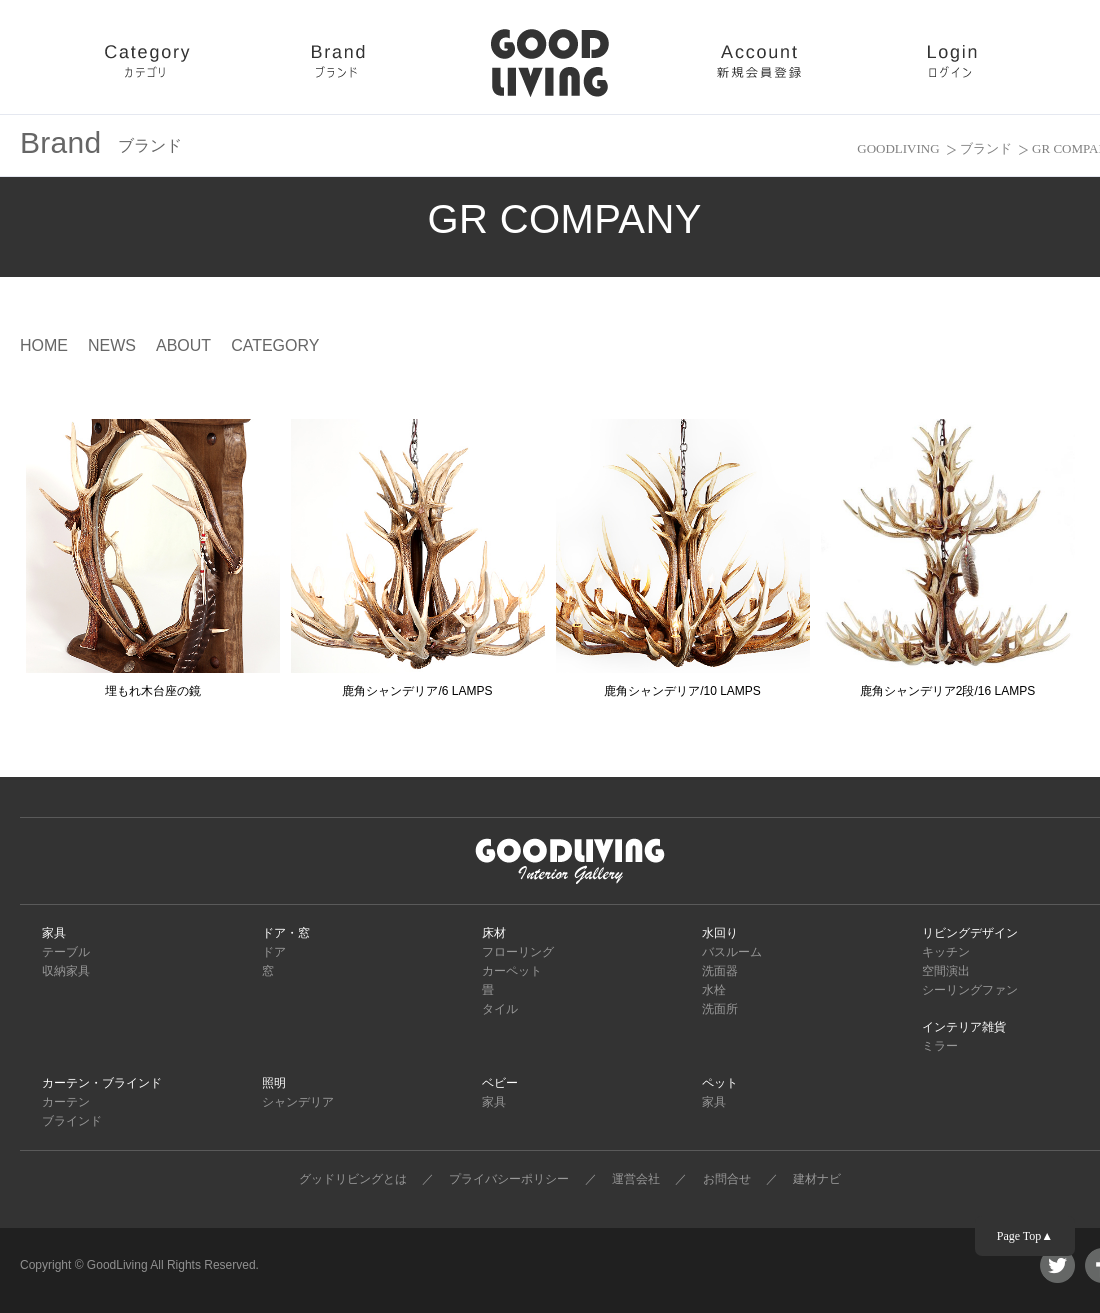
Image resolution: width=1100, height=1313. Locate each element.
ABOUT (183, 345)
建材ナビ (817, 1179)
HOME (44, 345)
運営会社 (636, 1179)
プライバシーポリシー (509, 1179)
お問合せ (727, 1179)
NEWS (112, 345)
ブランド (986, 148)
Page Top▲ (1025, 1236)
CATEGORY (275, 345)
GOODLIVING (898, 148)
